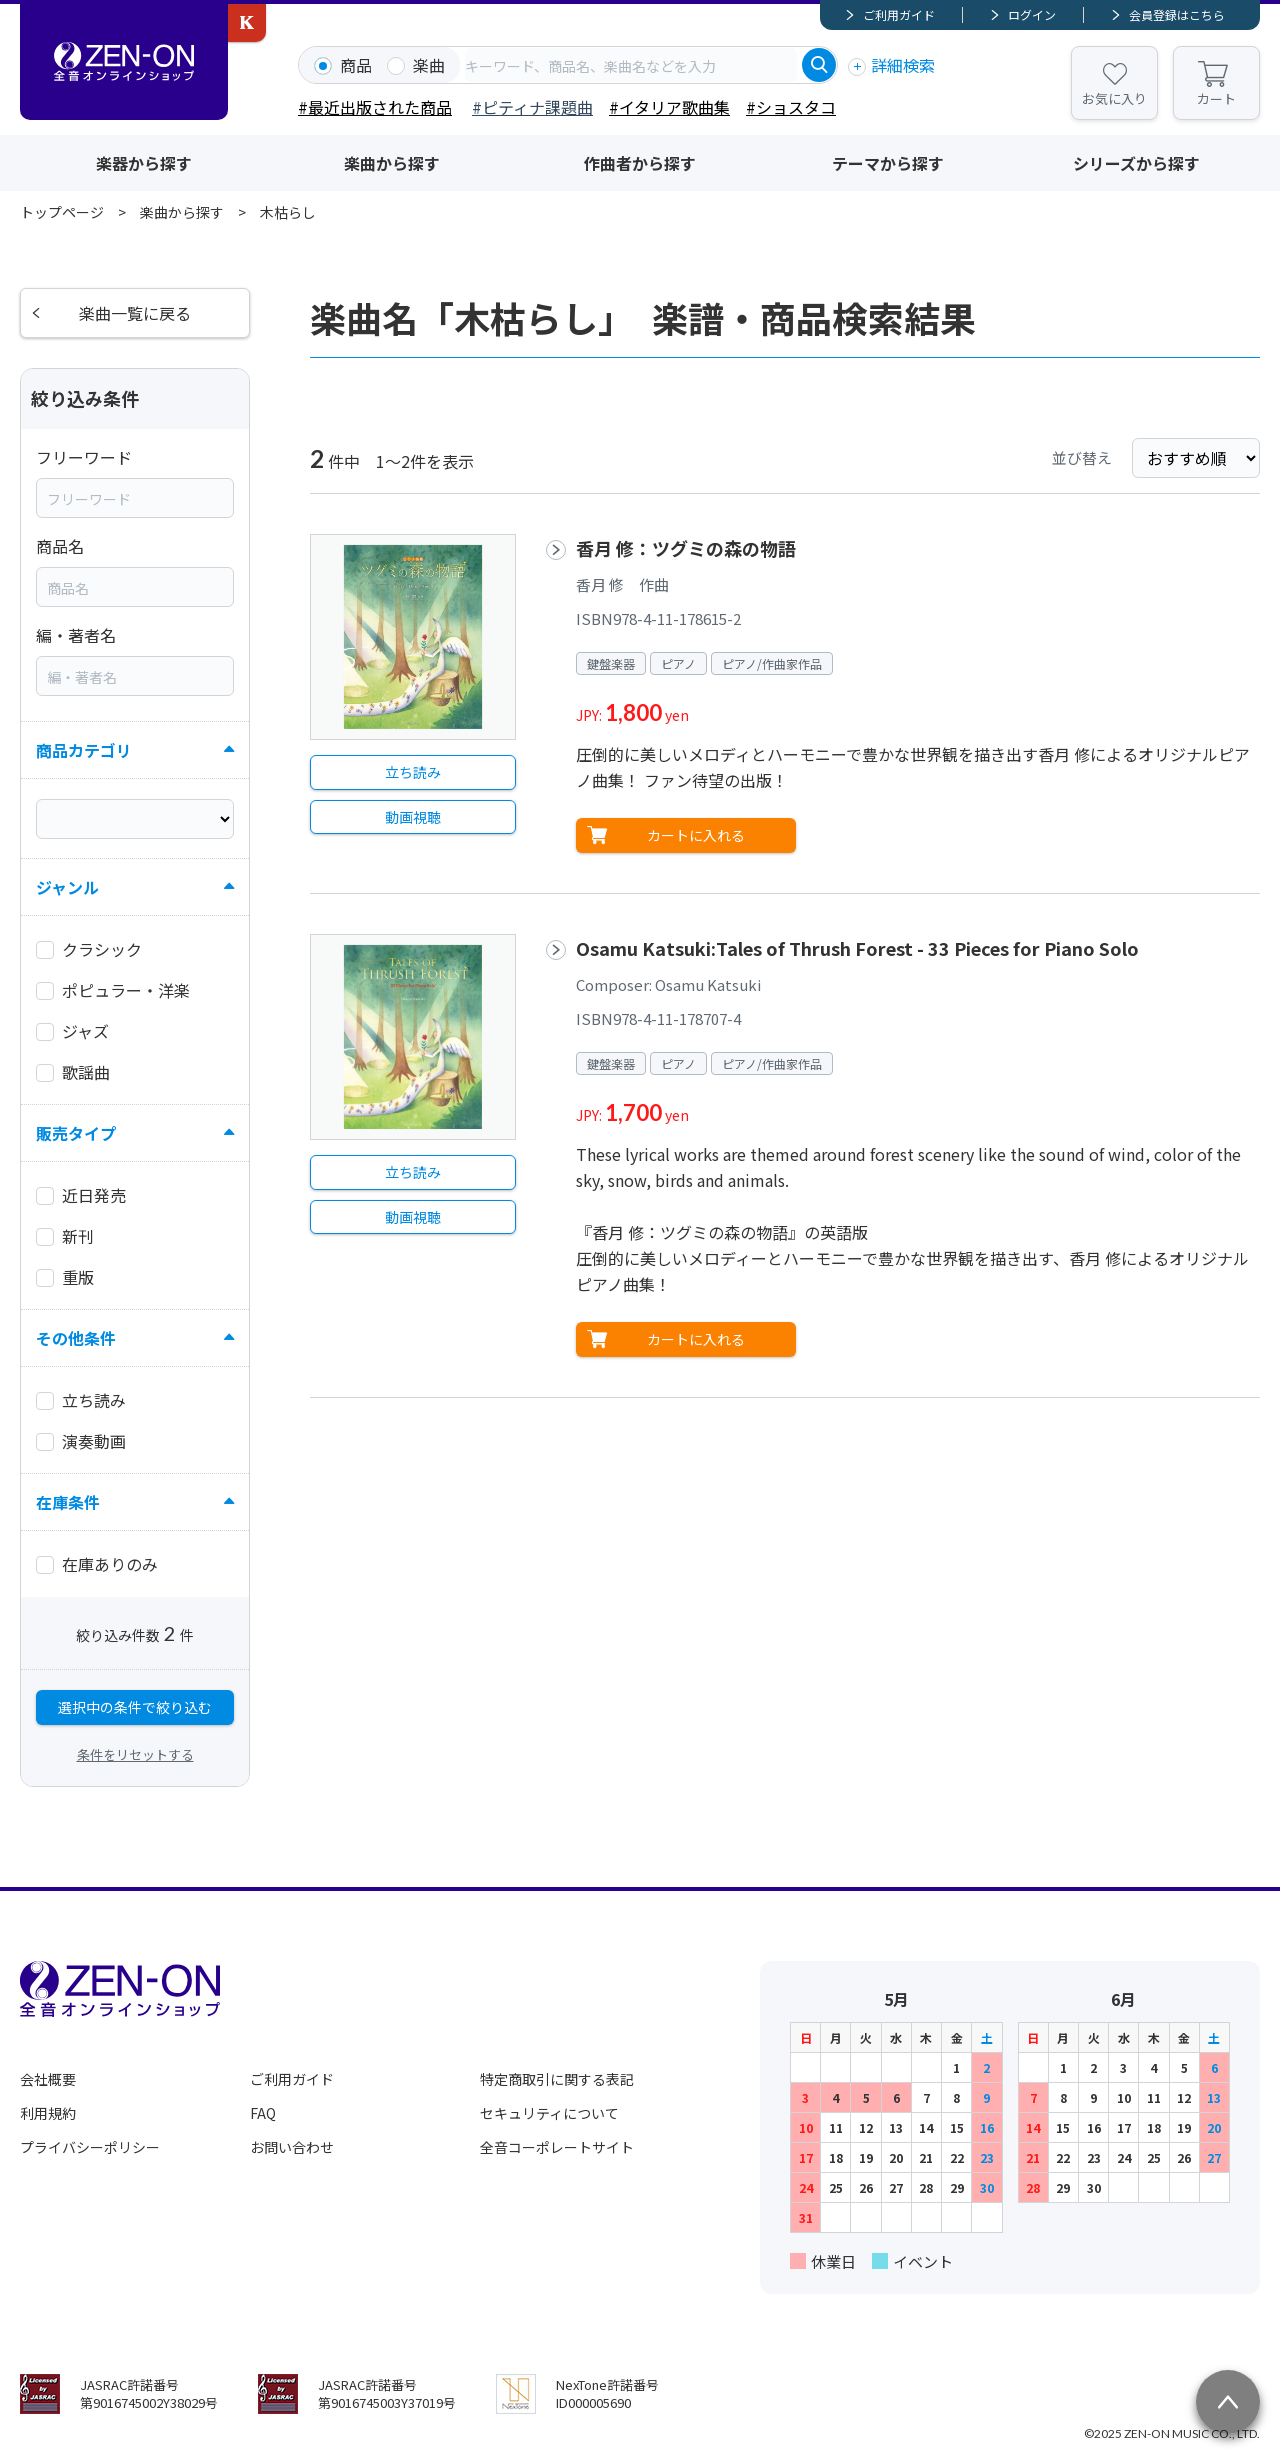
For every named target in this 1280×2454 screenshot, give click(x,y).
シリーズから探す (1136, 163)
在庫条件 (68, 1502)
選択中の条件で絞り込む (135, 1707)
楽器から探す (144, 163)
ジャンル (67, 887)
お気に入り (1114, 98)
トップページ (62, 212)
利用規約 (48, 2113)
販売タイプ (76, 1133)
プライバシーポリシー (90, 2147)
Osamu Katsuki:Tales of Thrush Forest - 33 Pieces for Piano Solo (857, 948)
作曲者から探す (640, 163)
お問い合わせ (292, 2147)
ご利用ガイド (899, 14)
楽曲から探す (392, 163)
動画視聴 (413, 817)
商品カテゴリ (84, 750)
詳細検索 (903, 65)
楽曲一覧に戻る (135, 313)
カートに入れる (696, 835)
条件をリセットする (135, 1754)
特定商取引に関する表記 (557, 2079)
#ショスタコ (791, 107)
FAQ (263, 2113)
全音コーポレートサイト (557, 2147)
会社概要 (48, 2079)
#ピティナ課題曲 (532, 107)
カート (1216, 98)
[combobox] (631, 65)
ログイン (1032, 14)
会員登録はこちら (1177, 14)
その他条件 (76, 1338)
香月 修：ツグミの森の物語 (686, 548)
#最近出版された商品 (375, 107)
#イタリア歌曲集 (669, 107)
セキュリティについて (549, 2113)
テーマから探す (888, 163)
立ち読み (413, 772)
